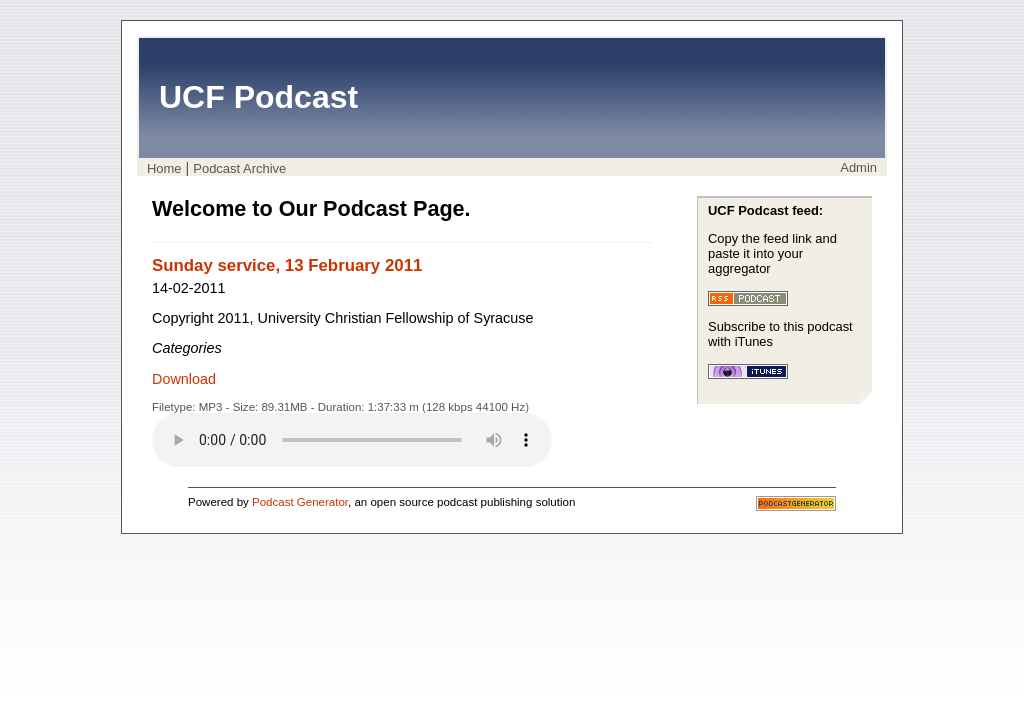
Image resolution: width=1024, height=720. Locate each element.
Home (164, 168)
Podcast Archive (239, 168)
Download (184, 379)
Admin (858, 167)
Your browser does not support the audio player (352, 440)
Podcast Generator (300, 502)
